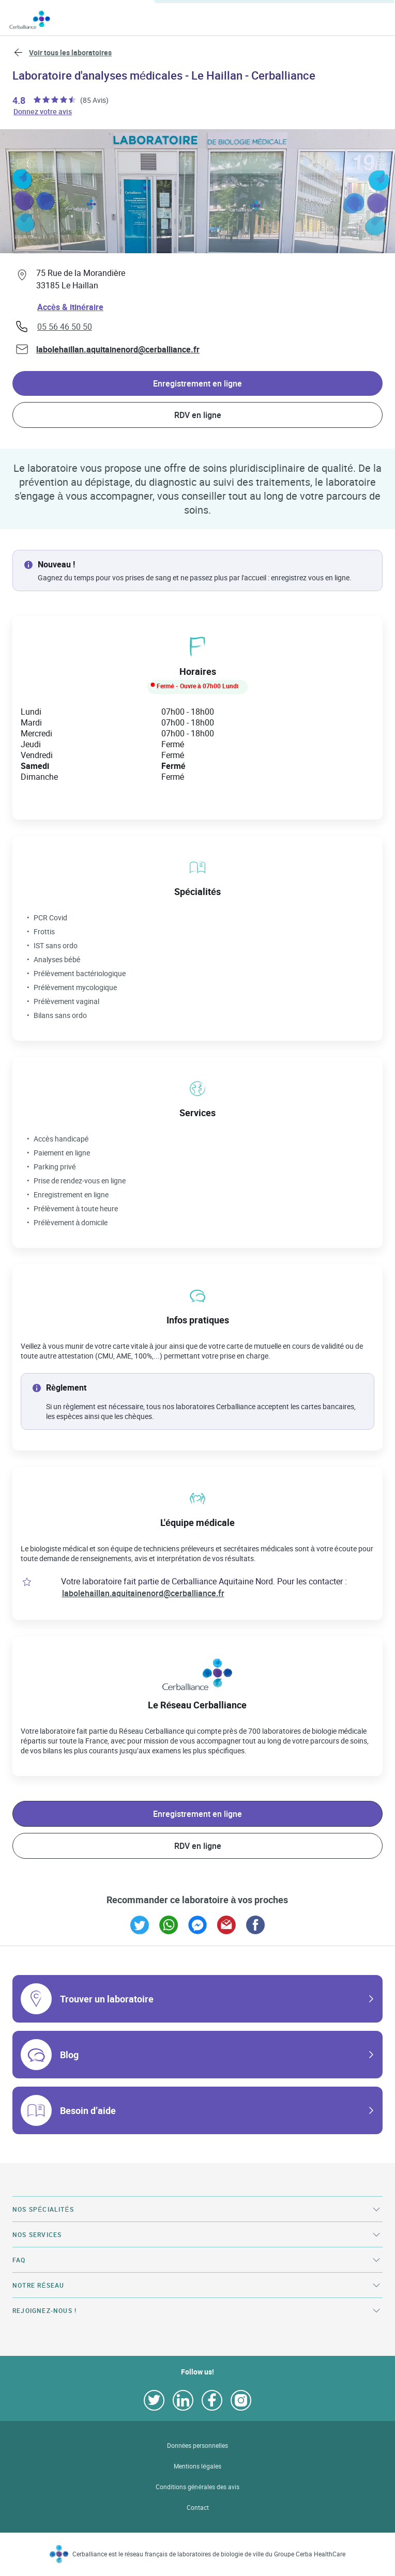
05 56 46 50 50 (64, 326)
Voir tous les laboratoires (70, 52)
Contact (198, 2507)
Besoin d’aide (88, 2110)
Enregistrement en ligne (197, 383)
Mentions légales (197, 2466)
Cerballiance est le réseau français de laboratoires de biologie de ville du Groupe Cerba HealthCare (209, 2554)
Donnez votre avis (43, 111)
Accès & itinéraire (70, 307)
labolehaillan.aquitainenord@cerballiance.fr (118, 349)
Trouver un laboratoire (107, 1999)
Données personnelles (198, 2445)
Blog (69, 2054)
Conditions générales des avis (197, 2487)
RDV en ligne (197, 415)
